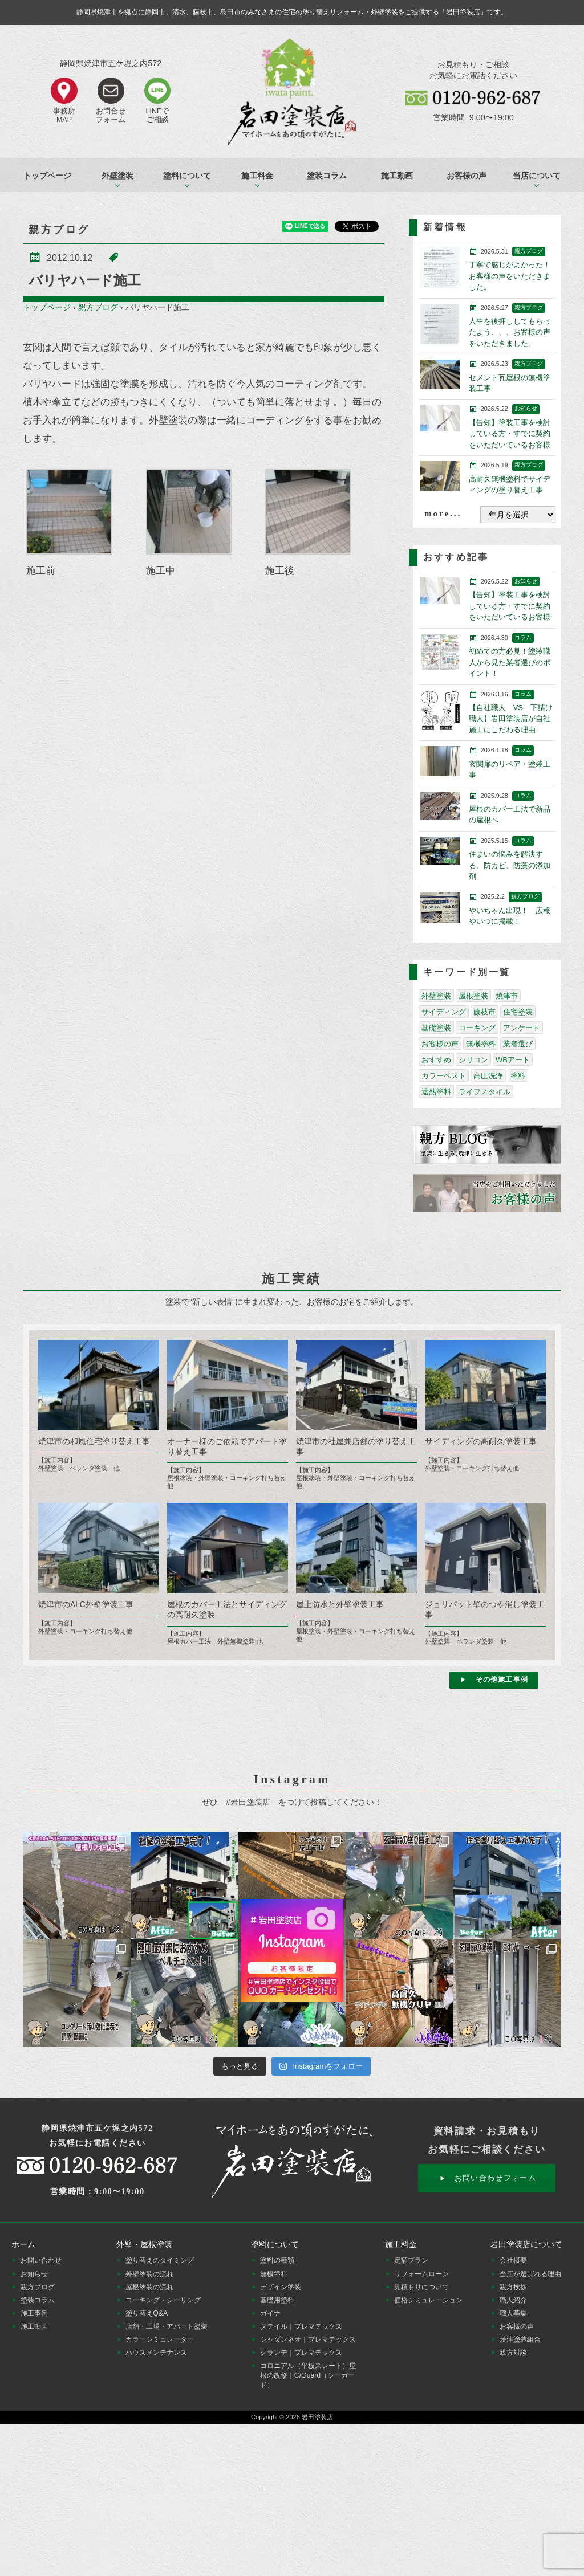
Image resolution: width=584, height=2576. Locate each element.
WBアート (513, 1059)
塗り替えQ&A (146, 2313)
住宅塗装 (518, 1012)
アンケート (521, 1028)
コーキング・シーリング (163, 2300)
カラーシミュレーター (159, 2339)
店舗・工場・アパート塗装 (166, 2326)
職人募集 (513, 2313)
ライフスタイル (484, 1091)
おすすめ (436, 1059)
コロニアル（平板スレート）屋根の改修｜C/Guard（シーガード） (308, 2375)
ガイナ (270, 2313)
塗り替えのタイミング (159, 2260)
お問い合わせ (41, 2260)
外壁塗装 (436, 996)
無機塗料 (481, 1044)
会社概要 (513, 2260)
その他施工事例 (502, 1680)
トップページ (47, 175)
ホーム (23, 2244)
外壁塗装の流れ (149, 2274)
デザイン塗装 (280, 2287)
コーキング (477, 1028)
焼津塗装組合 (520, 2339)
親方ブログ (98, 307)
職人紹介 (513, 2300)
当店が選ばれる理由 (530, 2274)
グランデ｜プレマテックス (301, 2353)
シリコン (473, 1059)
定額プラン (411, 2260)
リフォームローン (421, 2274)
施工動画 (397, 175)
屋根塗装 (473, 996)
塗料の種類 (277, 2260)
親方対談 (513, 2353)
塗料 (517, 1075)
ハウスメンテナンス (156, 2353)
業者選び (518, 1044)
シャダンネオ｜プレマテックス (308, 2339)
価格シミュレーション (428, 2300)
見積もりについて (421, 2287)
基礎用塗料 (277, 2300)
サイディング (443, 1012)
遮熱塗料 (436, 1091)
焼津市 (507, 996)
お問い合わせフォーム (495, 2178)
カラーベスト (443, 1075)
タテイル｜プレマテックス (301, 2326)
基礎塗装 (436, 1028)
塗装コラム (327, 175)
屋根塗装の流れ (149, 2287)
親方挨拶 (513, 2287)
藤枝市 (484, 1012)
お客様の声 (466, 175)
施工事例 (34, 2313)
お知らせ (34, 2274)
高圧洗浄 (488, 1075)
